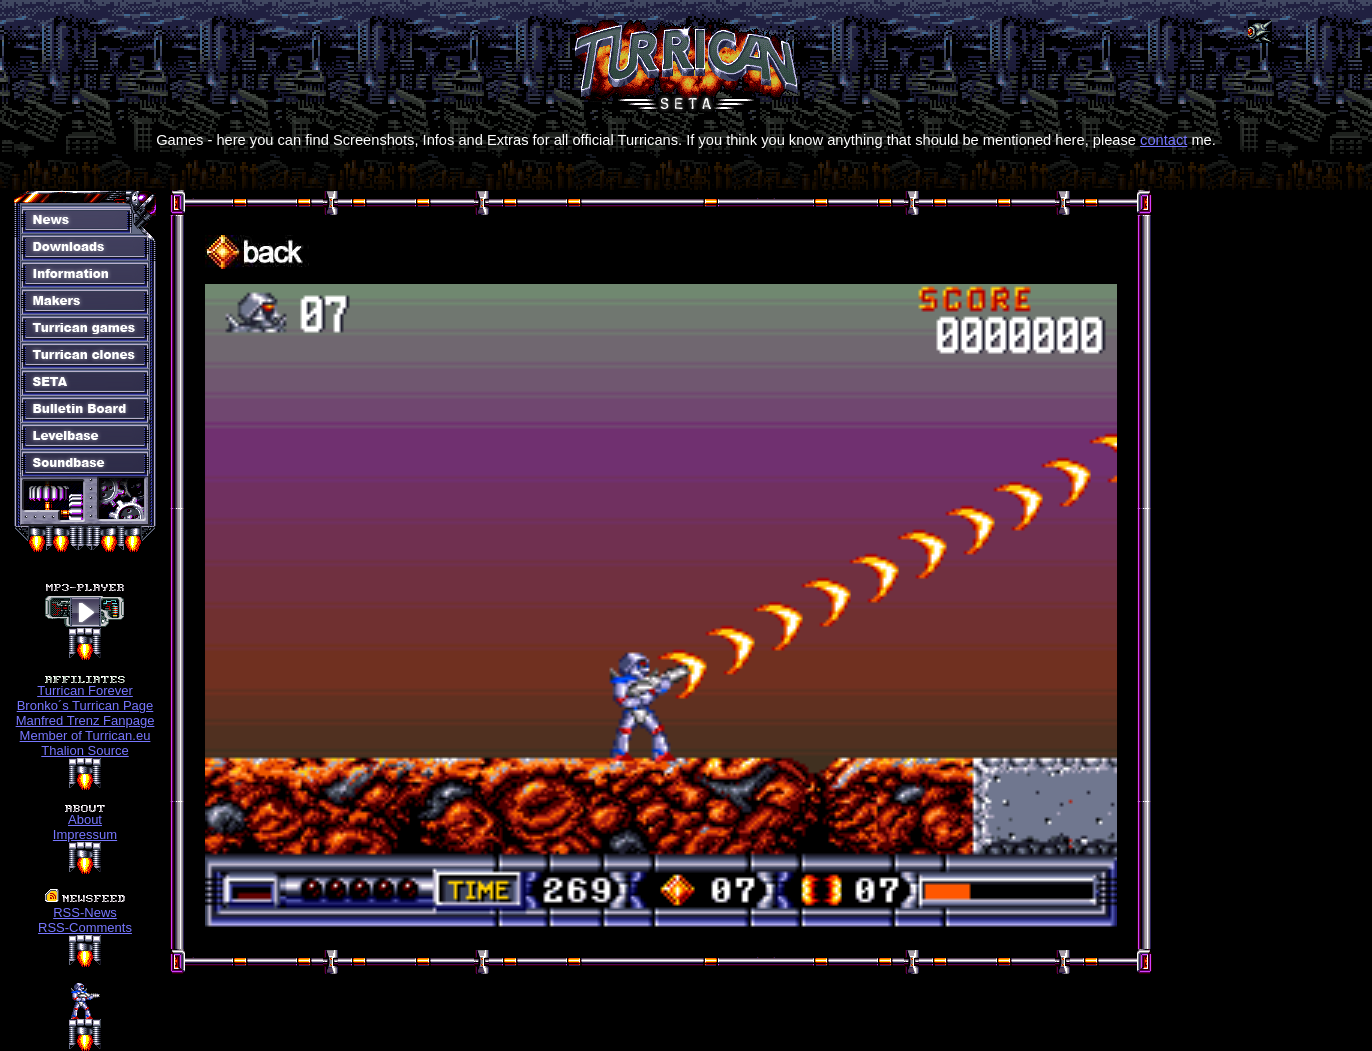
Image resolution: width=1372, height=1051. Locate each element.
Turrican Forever (85, 690)
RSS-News (85, 912)
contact (1163, 140)
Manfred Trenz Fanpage (85, 720)
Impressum (85, 834)
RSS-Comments (85, 927)
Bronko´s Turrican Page (85, 705)
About (85, 819)
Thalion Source (84, 750)
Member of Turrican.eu (85, 735)
